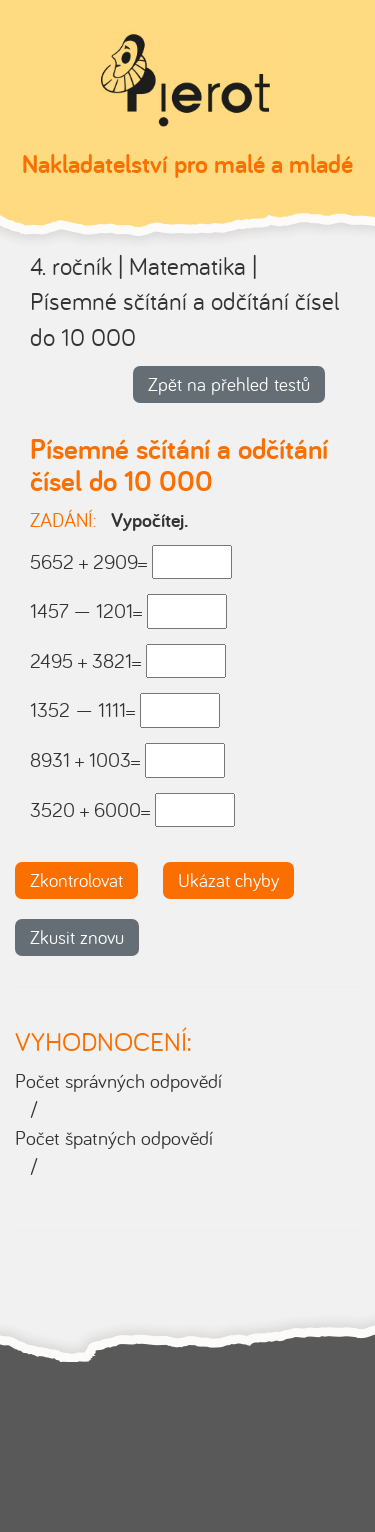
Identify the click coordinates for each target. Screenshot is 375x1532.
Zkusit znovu (77, 937)
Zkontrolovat (76, 880)
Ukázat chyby (228, 880)
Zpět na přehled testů (229, 384)
